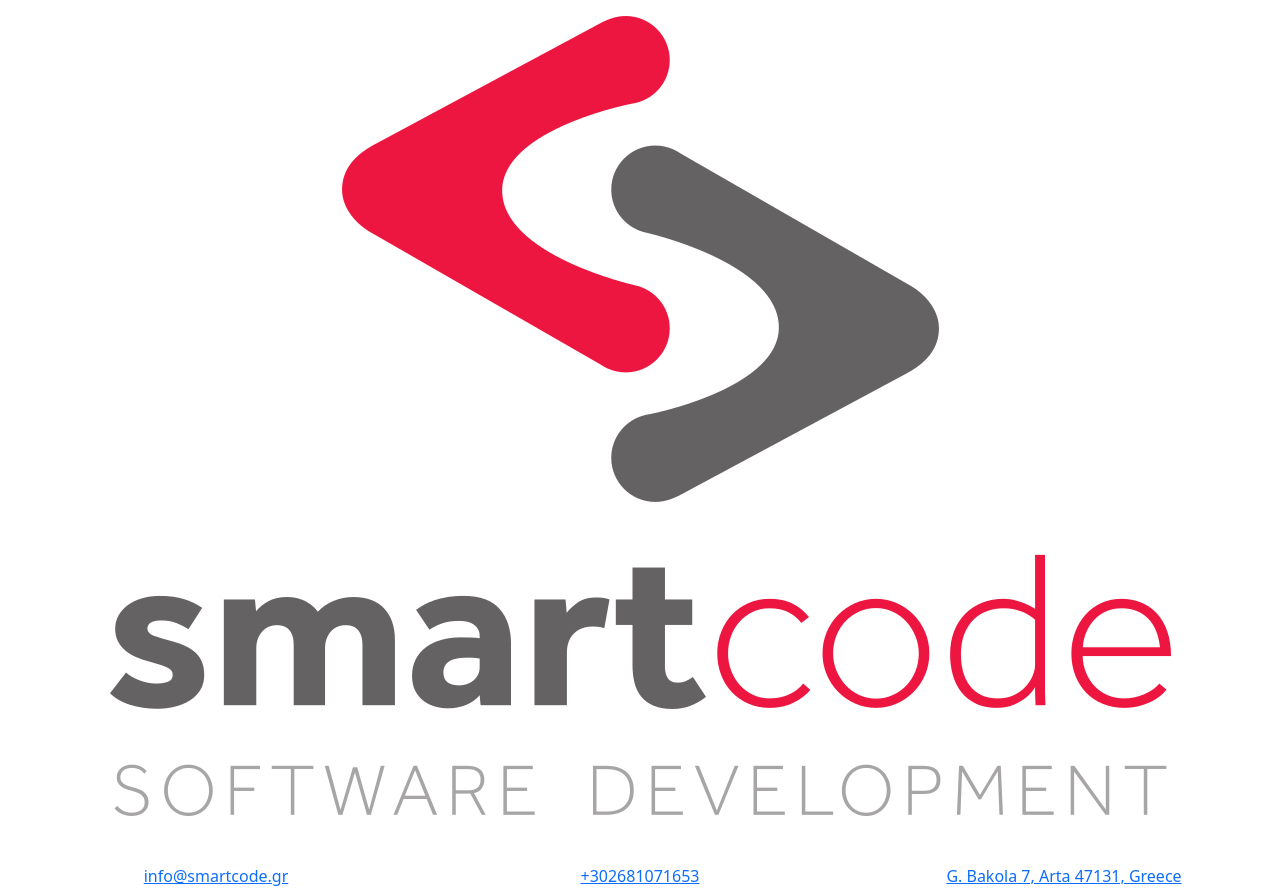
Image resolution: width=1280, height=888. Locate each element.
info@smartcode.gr (216, 876)
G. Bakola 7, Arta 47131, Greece (1063, 876)
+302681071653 (640, 876)
